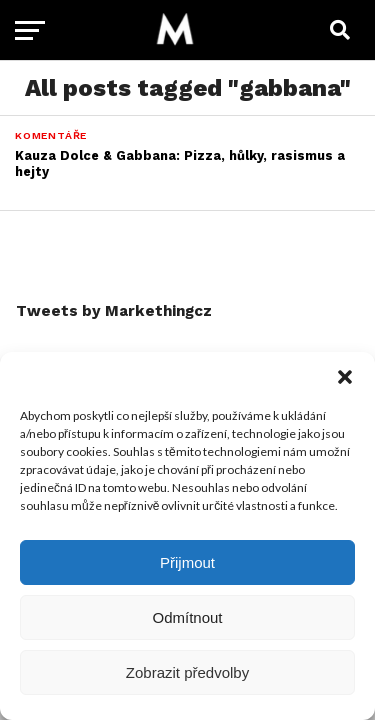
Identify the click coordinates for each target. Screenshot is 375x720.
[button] (345, 377)
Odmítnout (187, 617)
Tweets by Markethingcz (114, 311)
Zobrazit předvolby (187, 672)
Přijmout (187, 562)
